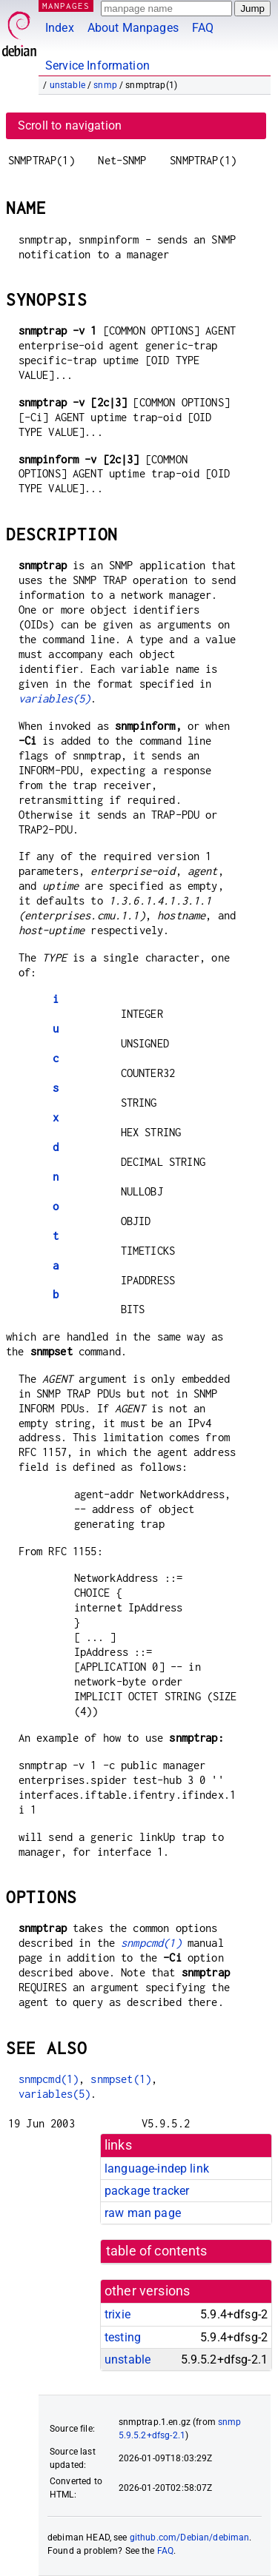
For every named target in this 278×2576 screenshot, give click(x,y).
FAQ (203, 28)
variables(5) (55, 698)
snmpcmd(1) (151, 1942)
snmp (105, 85)
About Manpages (133, 28)
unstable (67, 85)
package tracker (147, 2191)
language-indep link (157, 2168)
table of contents (157, 2251)
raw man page (143, 2213)
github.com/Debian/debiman (190, 2537)
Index (59, 28)
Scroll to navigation (70, 125)
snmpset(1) (120, 2079)
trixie (117, 2314)
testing (123, 2337)
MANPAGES (66, 5)
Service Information (97, 65)
